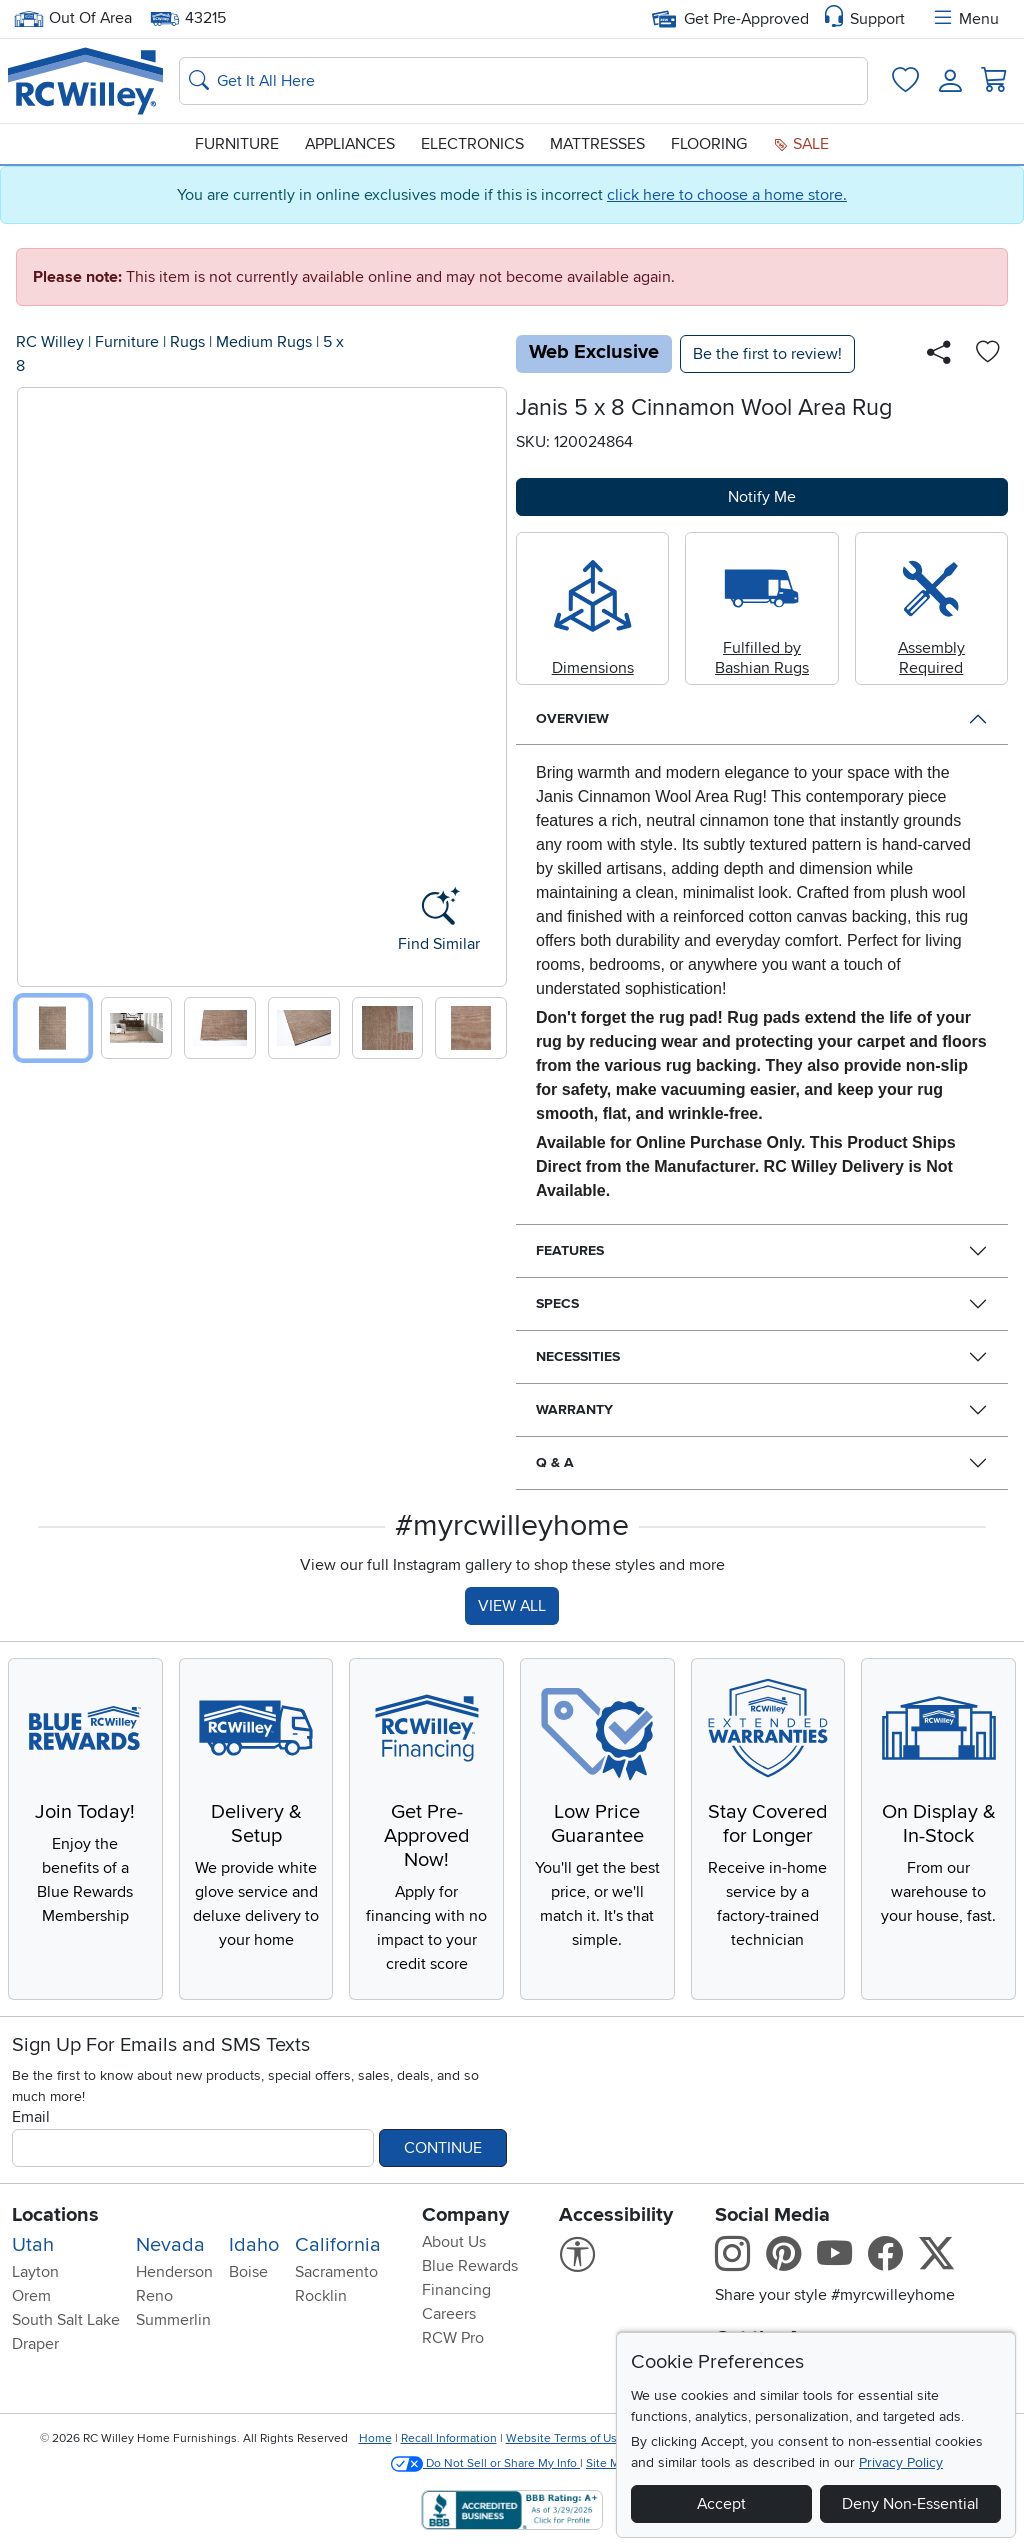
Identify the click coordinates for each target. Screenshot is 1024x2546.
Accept (721, 2504)
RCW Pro (453, 2338)
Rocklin (321, 2296)
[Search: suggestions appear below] (523, 81)
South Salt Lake (66, 2320)
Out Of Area (73, 18)
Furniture (237, 144)
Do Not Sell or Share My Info (485, 2463)
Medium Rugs (264, 342)
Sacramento (336, 2272)
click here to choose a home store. (727, 195)
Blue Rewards (470, 2266)
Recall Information (449, 2438)
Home (375, 2438)
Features (570, 1250)
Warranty (574, 1409)
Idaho (254, 2245)
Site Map (609, 2463)
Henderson (174, 2272)
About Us (454, 2242)
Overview (572, 718)
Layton (35, 2272)
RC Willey (50, 342)
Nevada (170, 2245)
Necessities (578, 1356)
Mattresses (597, 144)
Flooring (709, 144)
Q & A (555, 1462)
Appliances (350, 144)
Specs (557, 1303)
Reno (154, 2296)
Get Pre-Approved (730, 19)
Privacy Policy (901, 2462)
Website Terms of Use (565, 2438)
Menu (965, 19)
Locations (55, 2215)
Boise (248, 2272)
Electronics (472, 144)
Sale (801, 144)
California (338, 2245)
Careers (449, 2314)
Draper (35, 2344)
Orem (31, 2296)
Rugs (187, 342)
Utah (33, 2245)
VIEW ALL (512, 1606)
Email (31, 2117)
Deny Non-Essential (910, 2504)
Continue (443, 2148)
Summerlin (173, 2320)
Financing (456, 2290)
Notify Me (762, 497)
